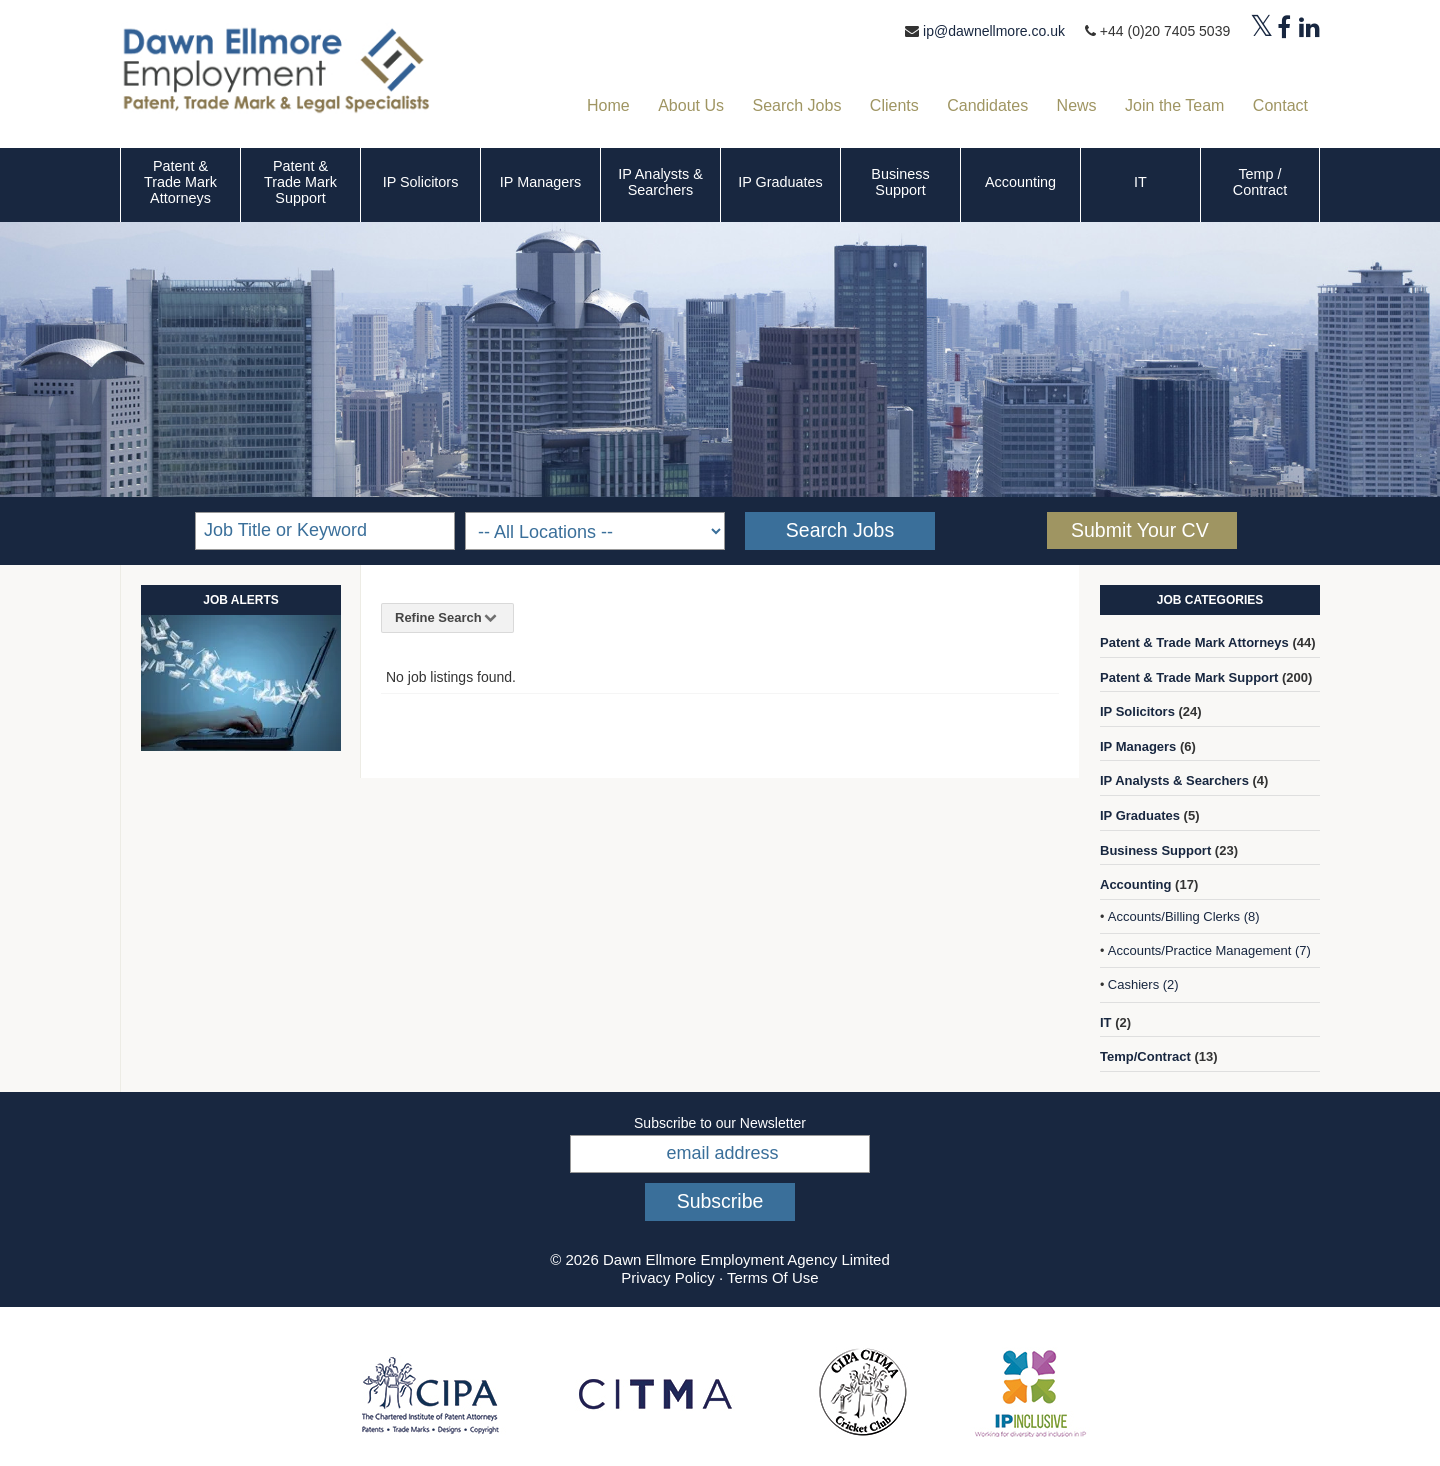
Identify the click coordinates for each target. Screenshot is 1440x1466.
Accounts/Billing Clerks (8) (1184, 916)
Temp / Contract (1260, 182)
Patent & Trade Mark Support (300, 182)
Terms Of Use (773, 1277)
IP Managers (540, 182)
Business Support (900, 182)
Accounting (1020, 182)
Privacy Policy (667, 1277)
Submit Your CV (1140, 530)
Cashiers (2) (1143, 984)
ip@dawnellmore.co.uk (994, 31)
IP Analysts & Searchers (660, 182)
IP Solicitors (421, 182)
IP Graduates (780, 182)
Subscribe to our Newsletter (720, 1123)
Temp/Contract (1145, 1056)
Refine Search (447, 617)
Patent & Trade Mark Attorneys (180, 182)
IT (1140, 182)
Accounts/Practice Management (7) (1209, 950)
